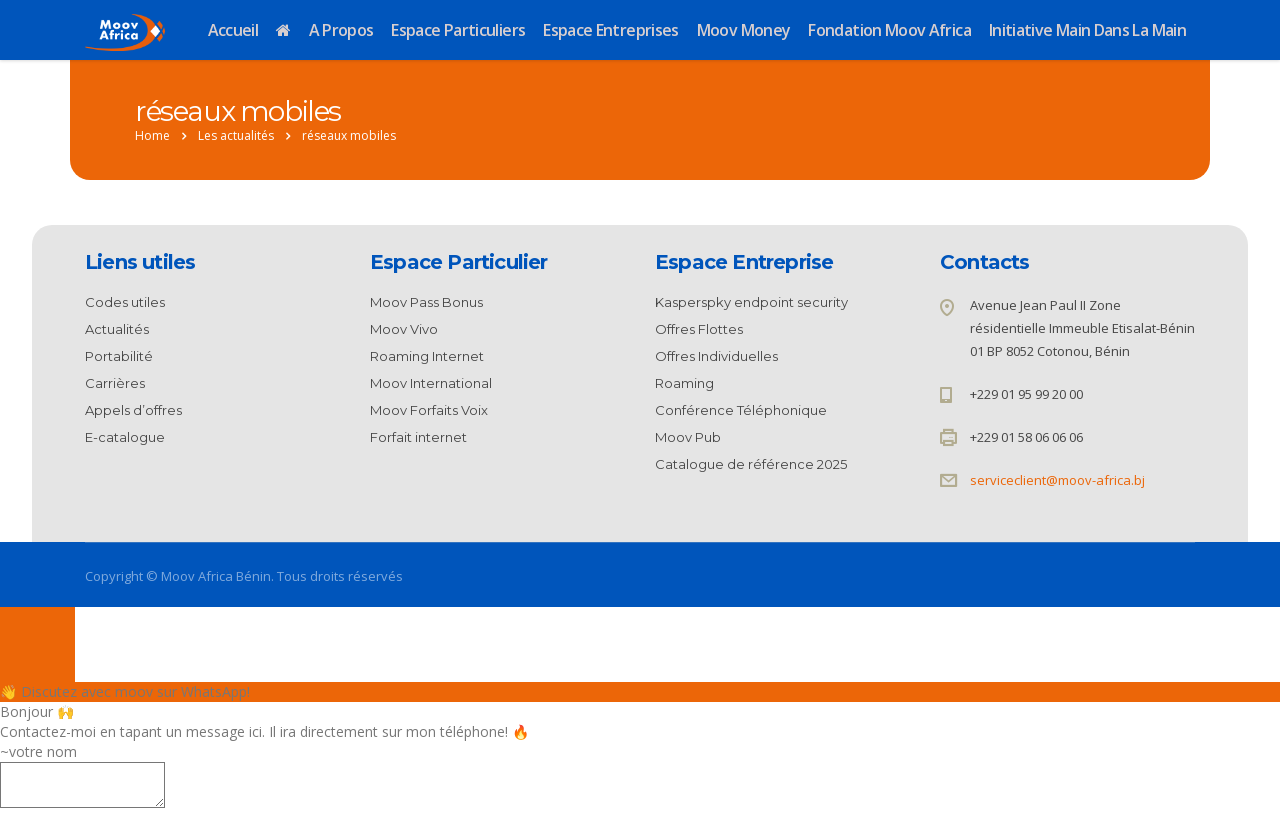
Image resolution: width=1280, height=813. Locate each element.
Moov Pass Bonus (426, 302)
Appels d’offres (133, 410)
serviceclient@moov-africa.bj (1057, 480)
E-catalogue (125, 437)
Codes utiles (125, 302)
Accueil (233, 30)
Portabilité (119, 356)
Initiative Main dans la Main (1087, 30)
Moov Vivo (404, 329)
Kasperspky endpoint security (751, 302)
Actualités (117, 329)
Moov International (431, 383)
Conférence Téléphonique (741, 410)
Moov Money (744, 30)
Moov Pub (688, 437)
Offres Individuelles (716, 356)
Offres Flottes (699, 329)
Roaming (684, 383)
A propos (341, 30)
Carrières (115, 383)
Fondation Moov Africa (889, 30)
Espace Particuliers (458, 30)
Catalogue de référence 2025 (751, 464)
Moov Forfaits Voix (429, 410)
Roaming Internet (427, 356)
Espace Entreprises (610, 30)
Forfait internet (418, 437)
